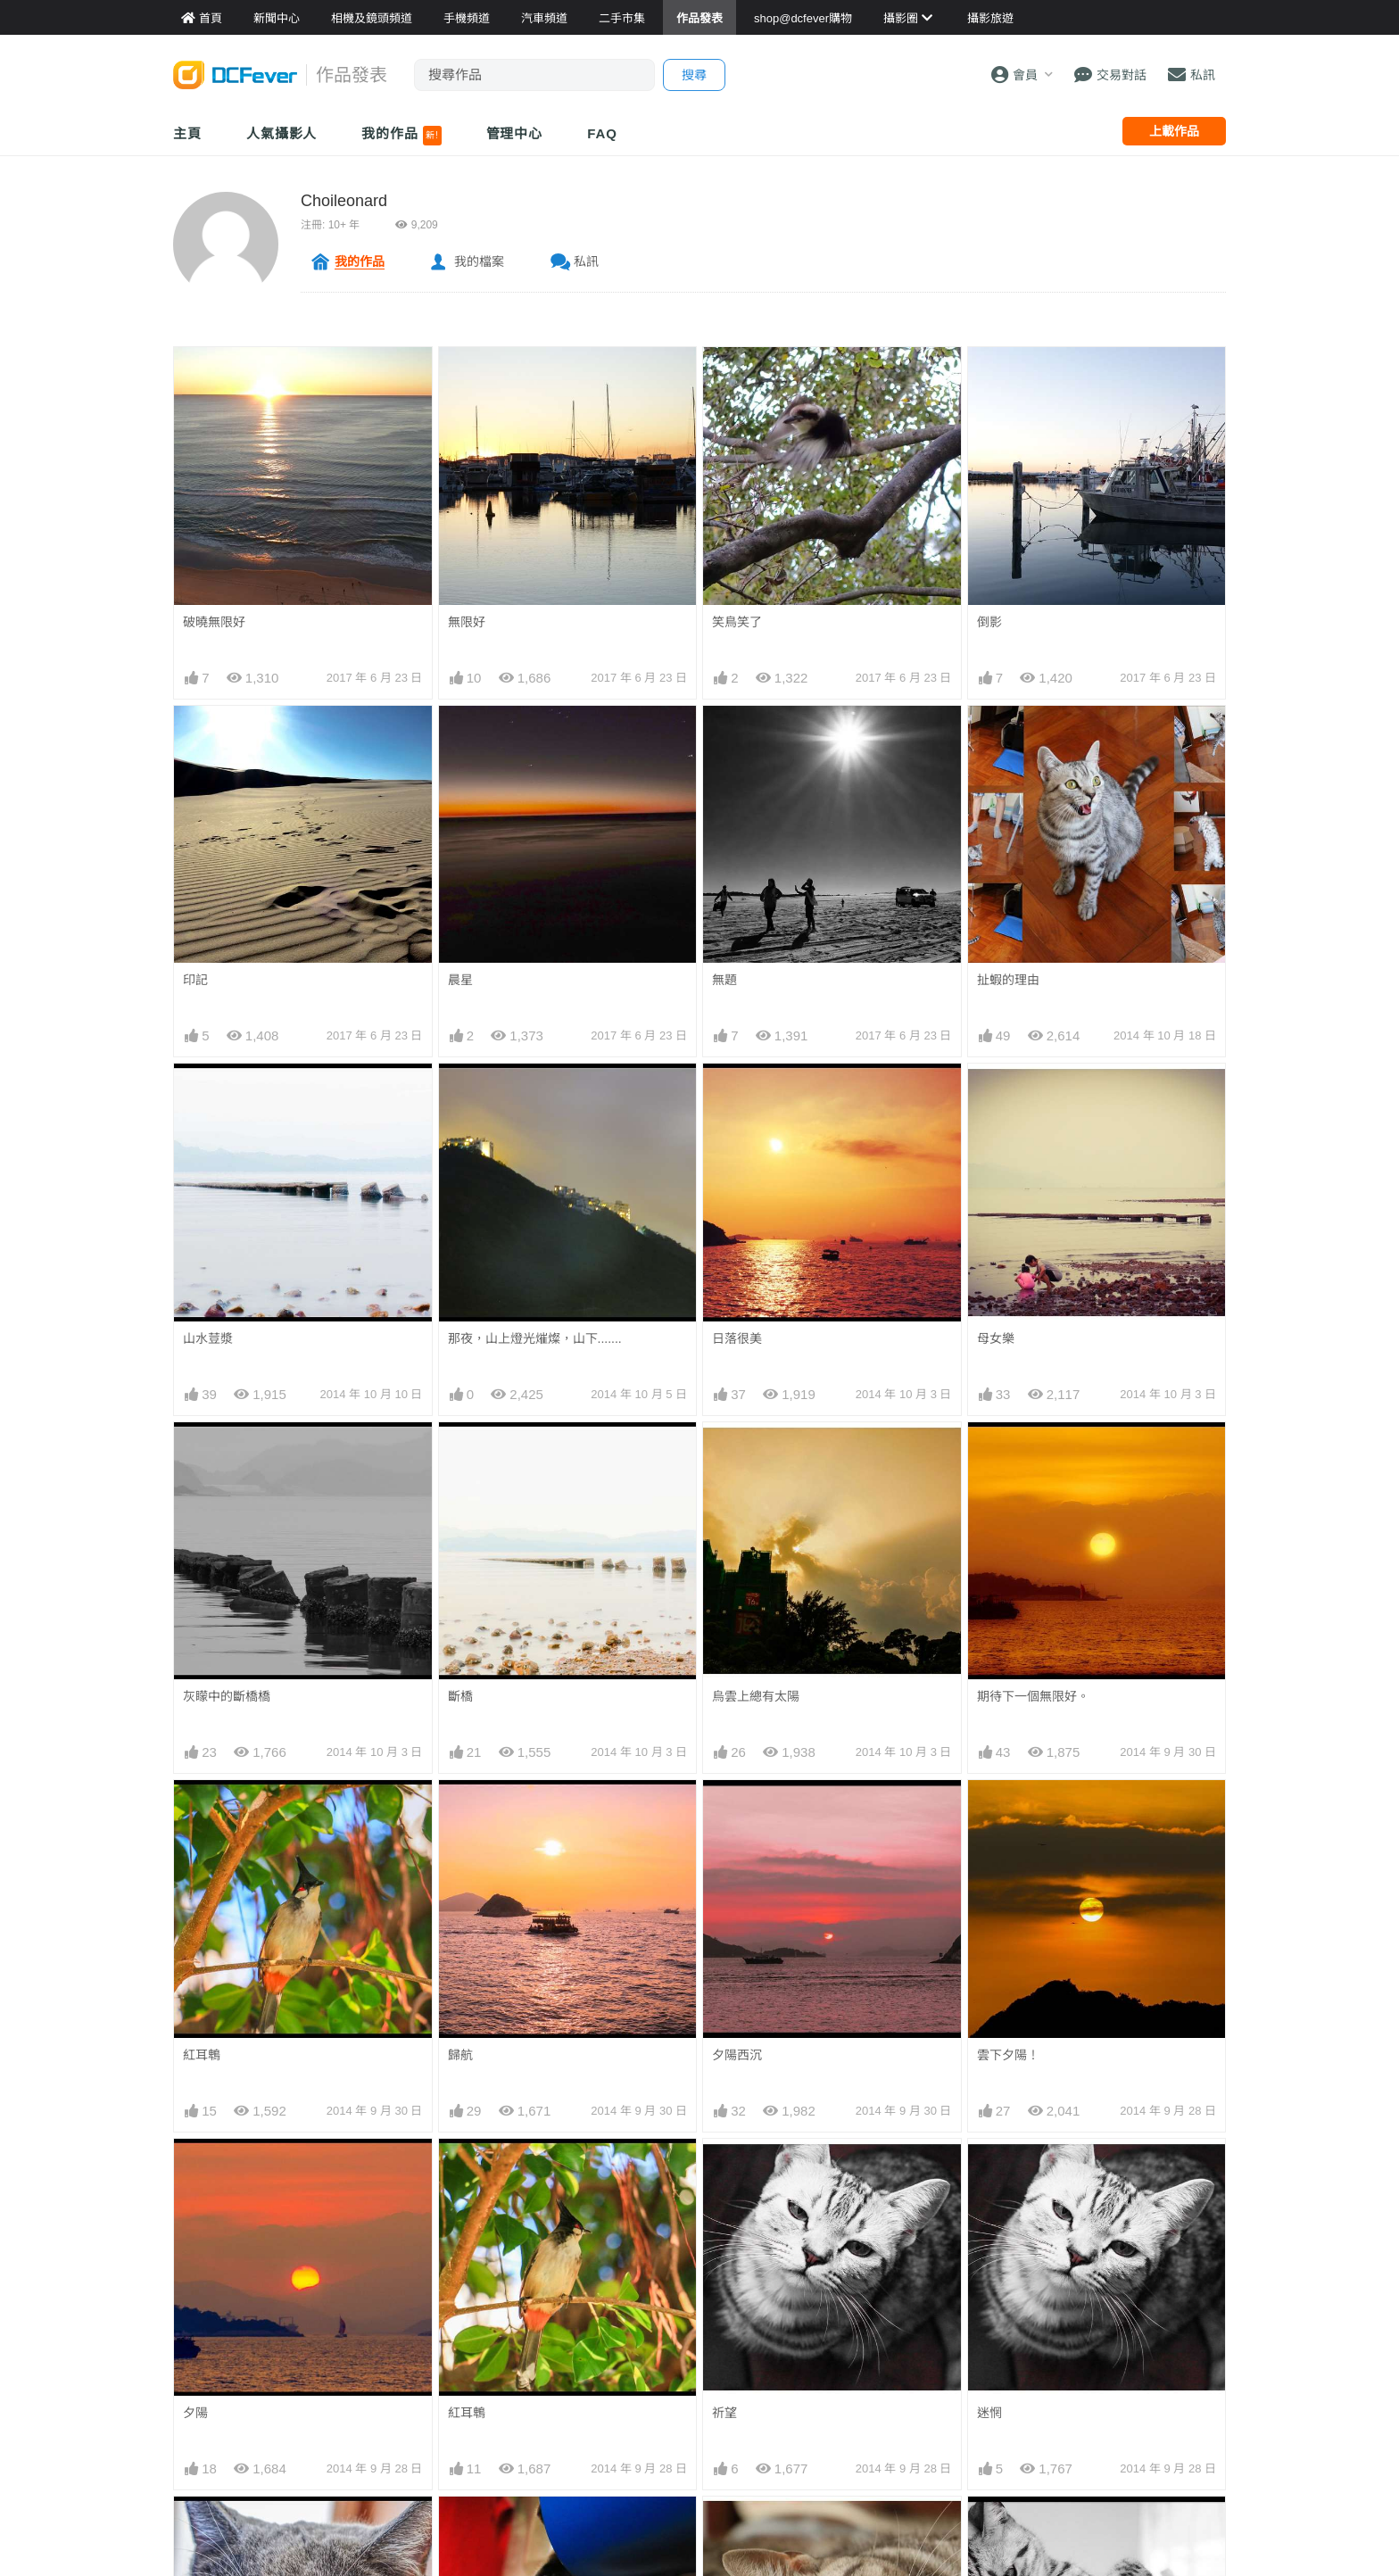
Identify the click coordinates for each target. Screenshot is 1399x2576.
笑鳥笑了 (737, 622)
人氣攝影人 (282, 133)
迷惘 (989, 2171)
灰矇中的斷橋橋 (226, 1696)
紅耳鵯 (201, 2055)
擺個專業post (1013, 2529)
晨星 (460, 980)
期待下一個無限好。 (1033, 1696)
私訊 (586, 261)
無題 (724, 980)
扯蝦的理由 (1008, 980)
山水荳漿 (208, 1338)
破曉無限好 (214, 622)
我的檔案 (479, 261)
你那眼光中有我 (226, 2529)
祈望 (724, 2171)
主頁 (187, 133)
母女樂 (995, 1338)
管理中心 (514, 133)
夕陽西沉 (737, 2055)
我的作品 (401, 135)
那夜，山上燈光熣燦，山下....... (535, 1338)
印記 (195, 980)
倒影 (989, 622)
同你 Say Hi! (482, 2529)
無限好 (466, 622)
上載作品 (1174, 131)
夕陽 (195, 2413)
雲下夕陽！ (1008, 2055)
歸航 (460, 2055)
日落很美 (737, 1338)
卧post (730, 2529)
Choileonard (344, 201)
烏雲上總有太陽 (755, 1696)
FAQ (602, 133)
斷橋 (460, 1696)
